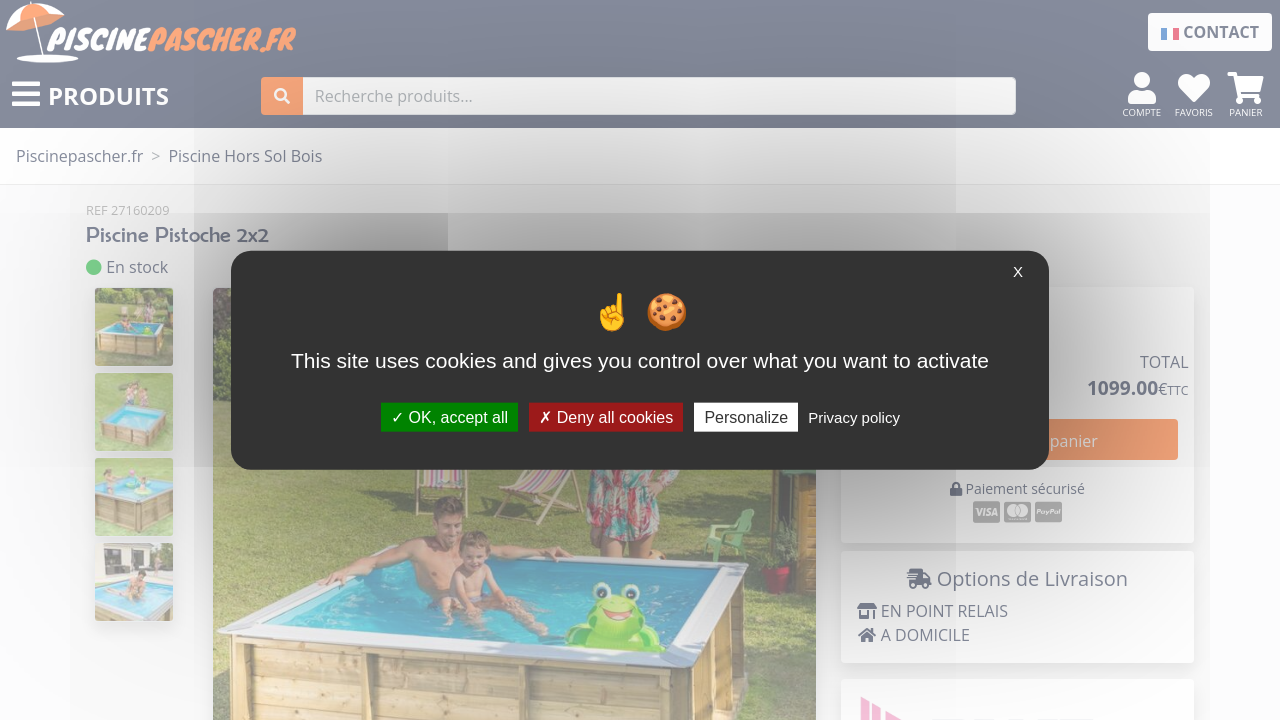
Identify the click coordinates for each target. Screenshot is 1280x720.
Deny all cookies (606, 416)
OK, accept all (449, 416)
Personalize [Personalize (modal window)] (746, 416)
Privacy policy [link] (854, 416)
